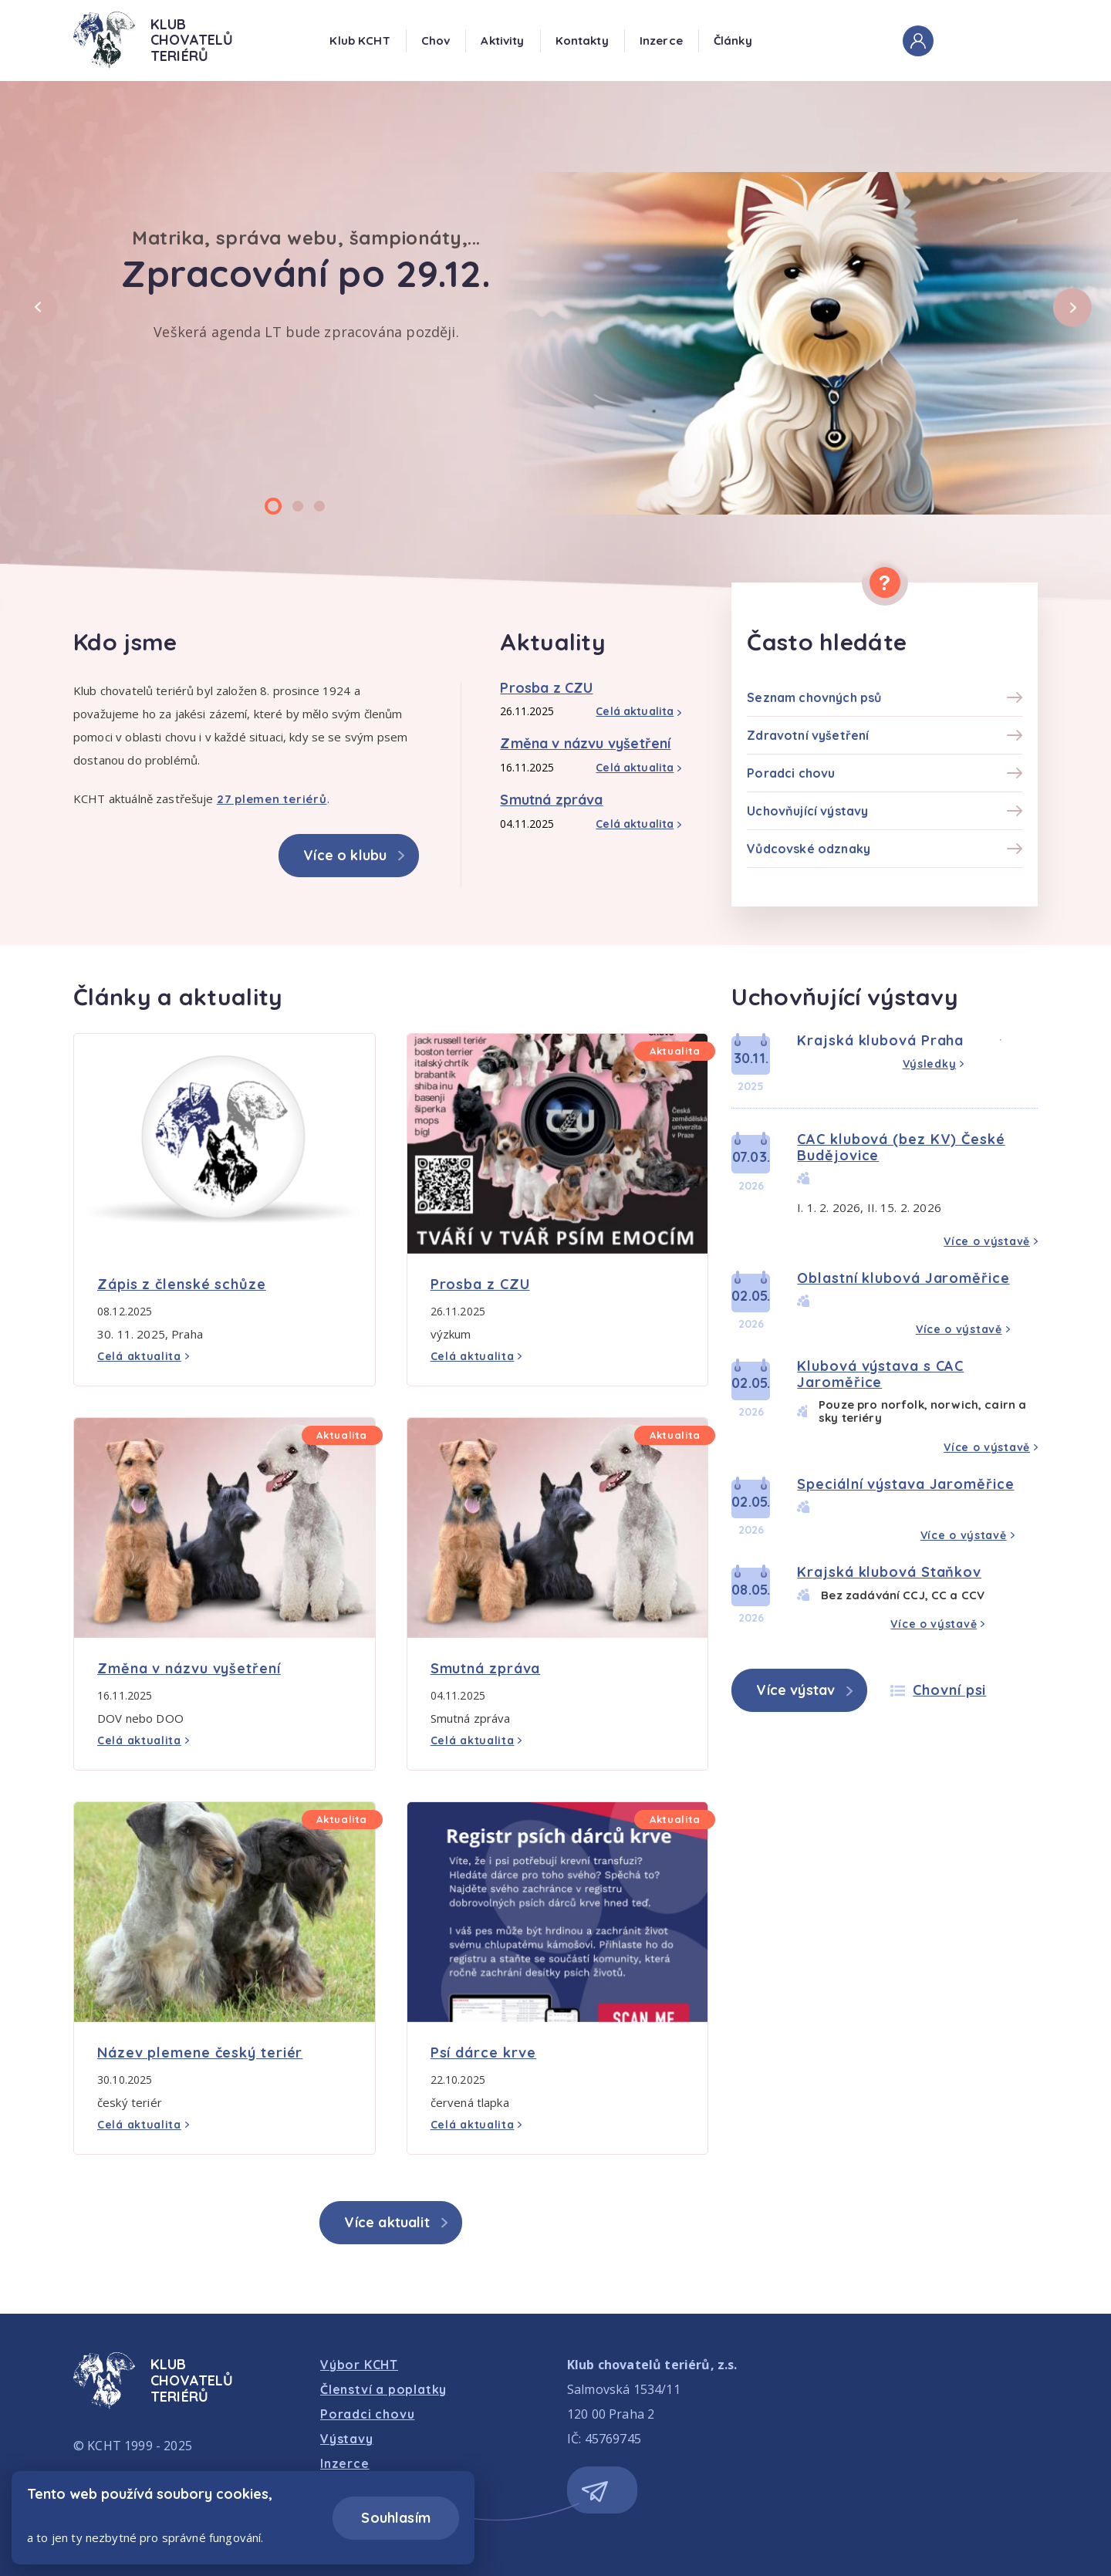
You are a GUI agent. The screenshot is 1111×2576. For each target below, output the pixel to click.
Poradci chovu (791, 773)
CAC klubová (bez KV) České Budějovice (901, 1147)
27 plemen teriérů (272, 799)
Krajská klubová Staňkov (889, 1572)
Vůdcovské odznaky (808, 848)
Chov (436, 40)
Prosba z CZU (546, 688)
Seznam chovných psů (814, 697)
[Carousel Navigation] (555, 329)
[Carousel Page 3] (319, 506)
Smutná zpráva (551, 800)
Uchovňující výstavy (807, 811)
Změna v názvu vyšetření (585, 743)
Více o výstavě (987, 1241)
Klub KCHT (359, 40)
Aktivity (502, 40)
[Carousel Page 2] (297, 506)
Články (733, 40)
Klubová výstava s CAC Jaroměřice (880, 1374)
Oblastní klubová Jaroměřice (903, 1278)
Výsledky (930, 1064)
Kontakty (582, 40)
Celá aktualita (635, 711)
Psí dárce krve (484, 2052)
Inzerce (661, 40)
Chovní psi (949, 1690)
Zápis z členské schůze (181, 1284)
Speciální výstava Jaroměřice (905, 1484)
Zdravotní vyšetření (808, 735)
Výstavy (346, 2438)
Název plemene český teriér (199, 2052)
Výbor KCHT (359, 2364)
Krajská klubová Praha (880, 1040)
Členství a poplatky (383, 2389)
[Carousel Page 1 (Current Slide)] (273, 506)
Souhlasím (396, 2518)
